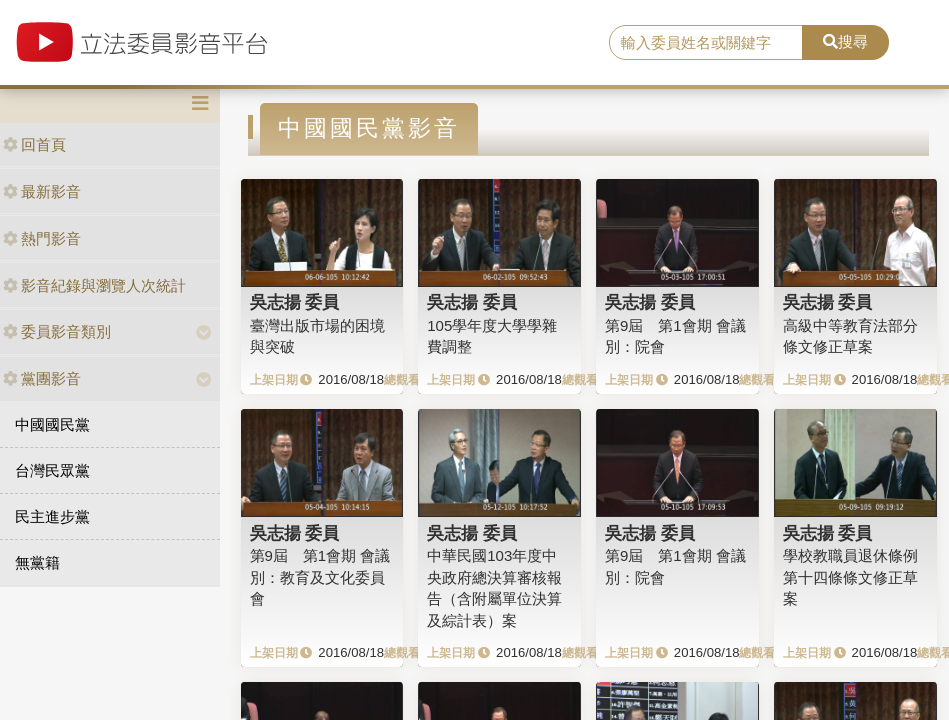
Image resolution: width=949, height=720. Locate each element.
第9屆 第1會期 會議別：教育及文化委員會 (320, 577)
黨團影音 (42, 378)
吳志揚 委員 (295, 302)
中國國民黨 (52, 424)
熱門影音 (42, 238)
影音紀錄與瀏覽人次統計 (94, 285)
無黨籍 (37, 562)
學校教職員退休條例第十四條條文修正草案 (850, 577)
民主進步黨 (52, 516)
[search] (706, 43)
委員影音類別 (57, 331)
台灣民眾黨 (52, 470)
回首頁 (34, 144)
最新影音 (42, 191)
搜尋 (845, 41)
